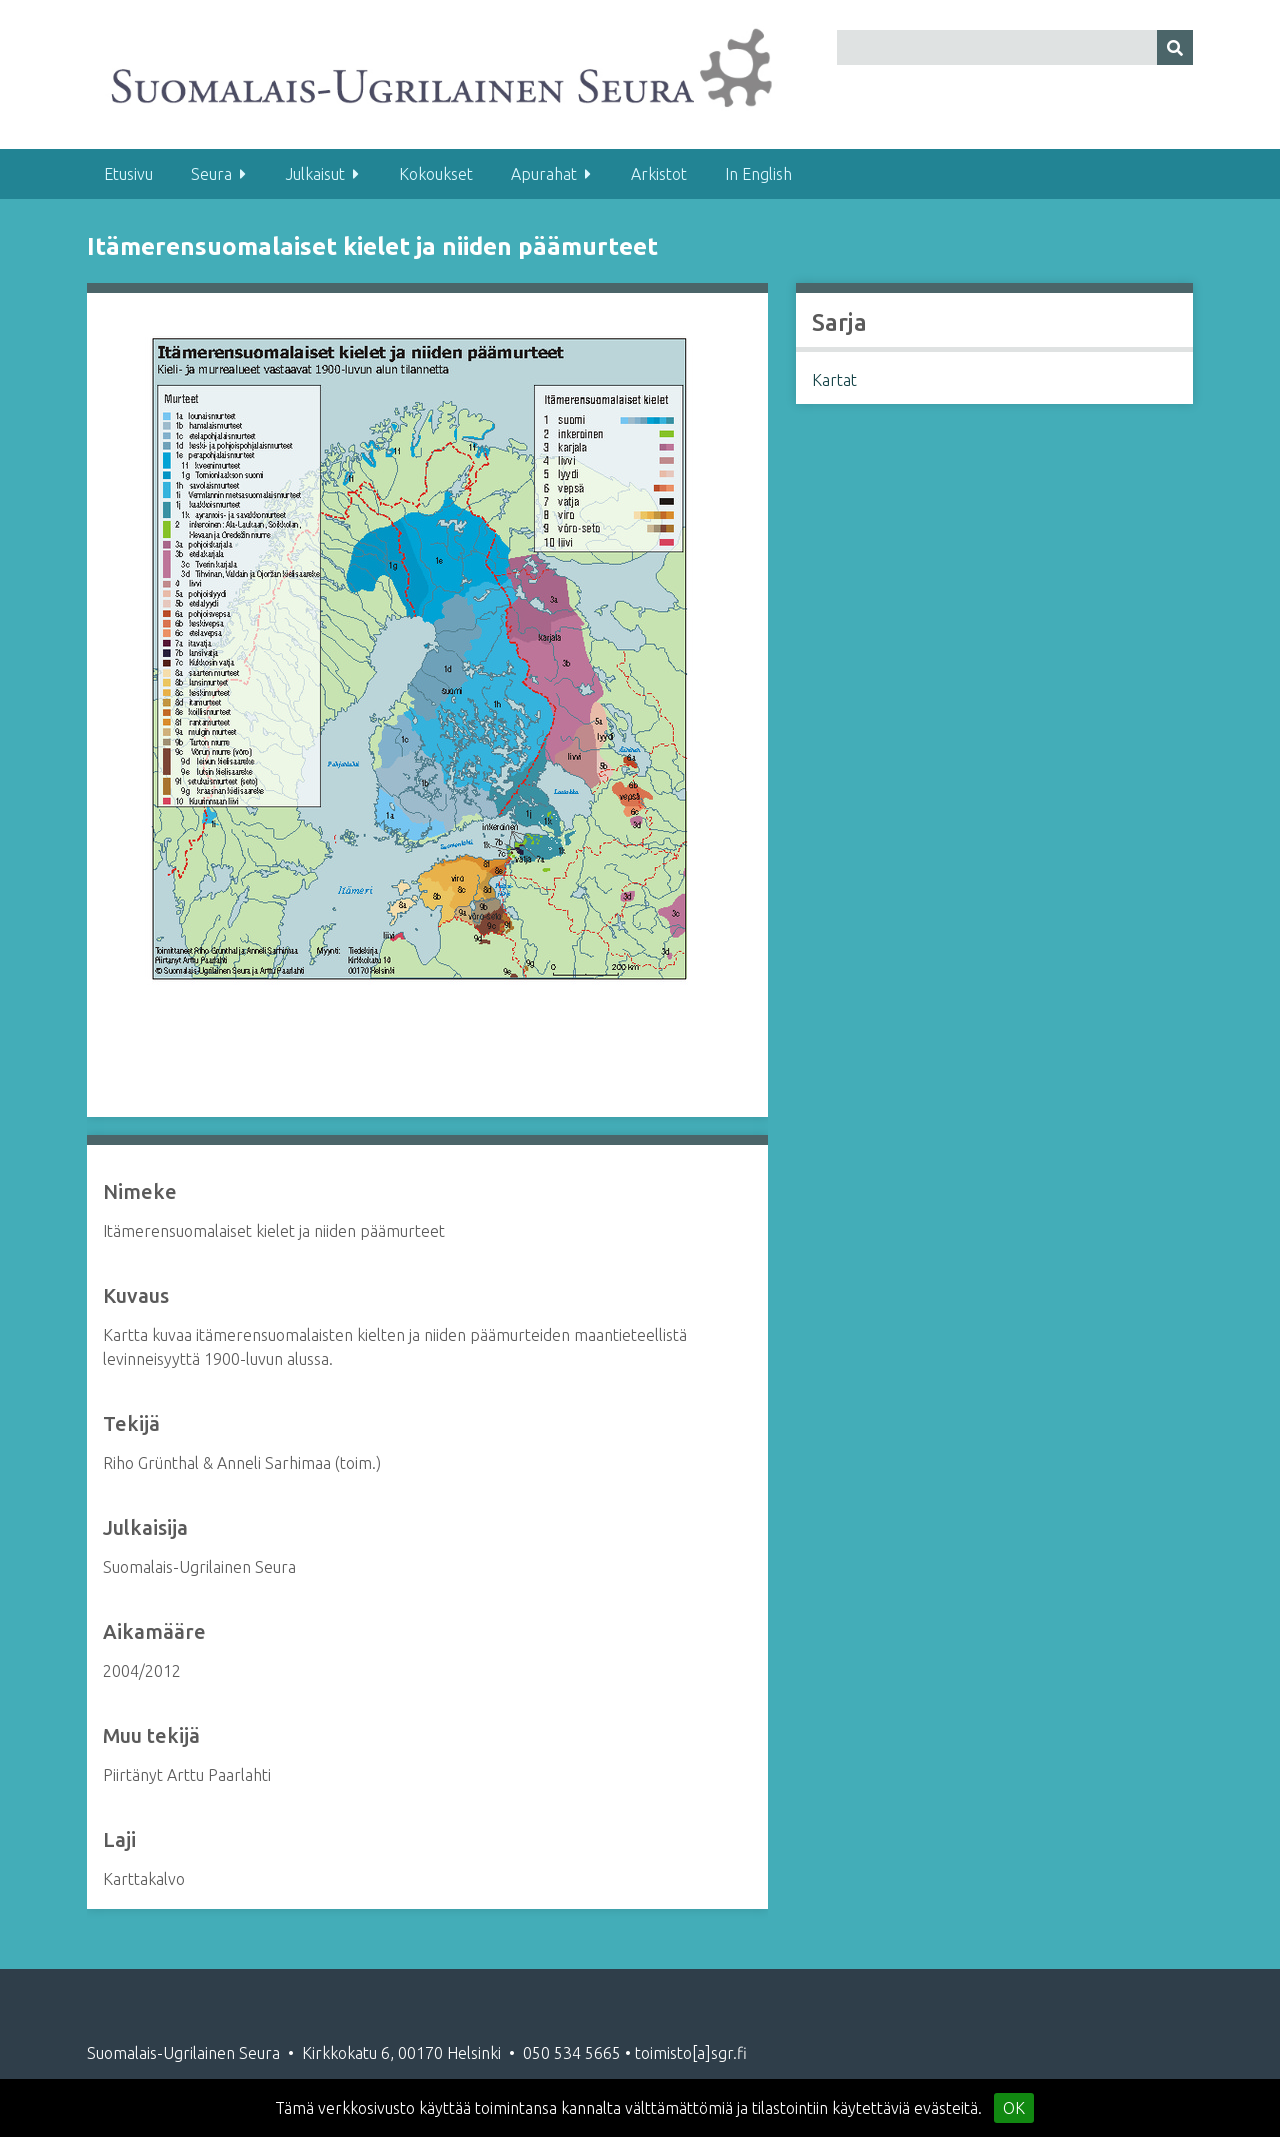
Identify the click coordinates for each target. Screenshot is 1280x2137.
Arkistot (659, 174)
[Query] (1015, 47)
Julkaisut (315, 174)
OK (1014, 2108)
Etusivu (128, 174)
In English (758, 174)
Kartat (834, 380)
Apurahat (544, 174)
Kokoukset (436, 174)
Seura (211, 174)
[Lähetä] (1175, 47)
